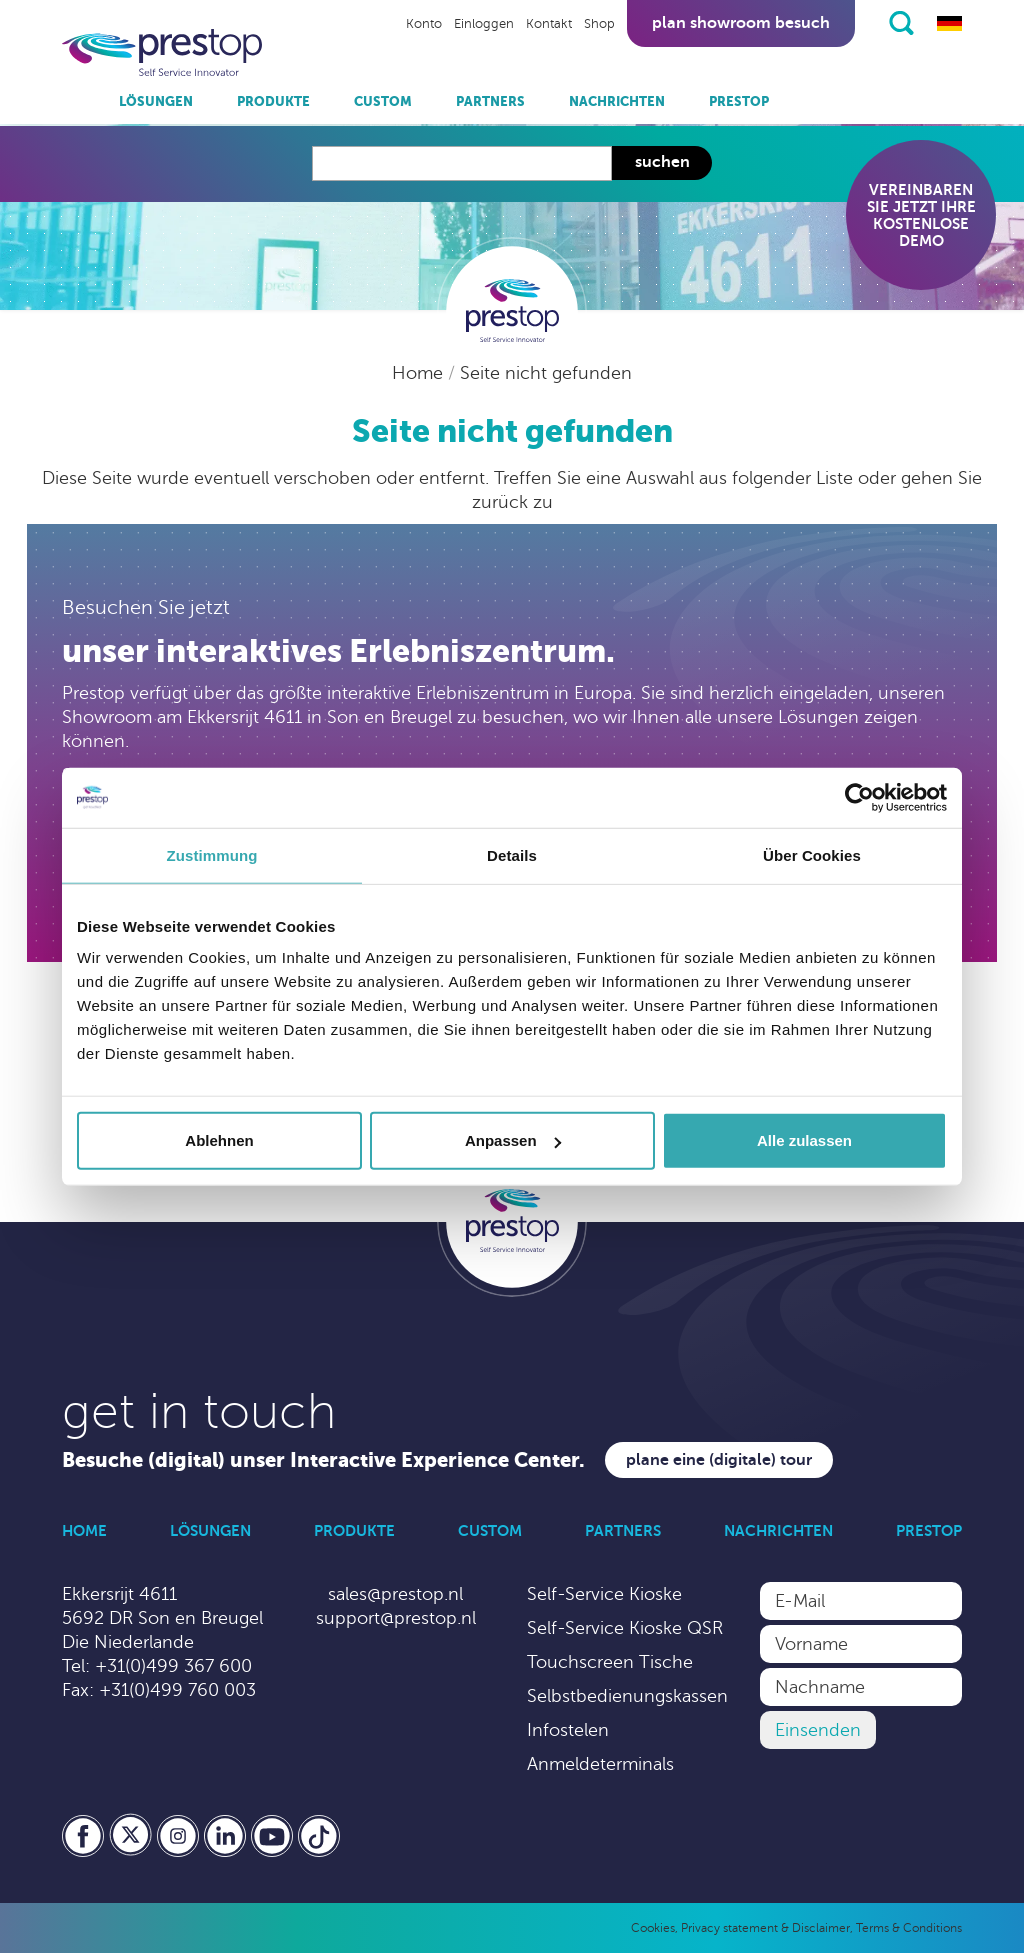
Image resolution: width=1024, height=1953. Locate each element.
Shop (599, 24)
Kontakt (549, 24)
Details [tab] (512, 854)
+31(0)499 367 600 (173, 1666)
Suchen (662, 162)
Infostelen (568, 1730)
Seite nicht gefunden (546, 373)
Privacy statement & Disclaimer (765, 1928)
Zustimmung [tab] (212, 854)
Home (420, 373)
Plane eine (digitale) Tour (719, 1460)
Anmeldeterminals (600, 1764)
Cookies (653, 1928)
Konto (424, 24)
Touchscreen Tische (610, 1662)
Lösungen (156, 101)
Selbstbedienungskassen (627, 1696)
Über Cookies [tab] (812, 854)
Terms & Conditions (909, 1928)
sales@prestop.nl (395, 1594)
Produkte (273, 101)
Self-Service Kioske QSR (625, 1628)
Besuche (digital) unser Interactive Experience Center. (323, 1460)
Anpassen (513, 1140)
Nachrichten (617, 101)
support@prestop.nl (396, 1618)
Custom (383, 101)
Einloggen (484, 24)
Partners (490, 101)
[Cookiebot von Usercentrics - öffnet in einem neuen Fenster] (859, 797)
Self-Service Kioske (604, 1594)
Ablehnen (219, 1140)
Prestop (739, 101)
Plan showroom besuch (741, 23)
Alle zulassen (804, 1140)
